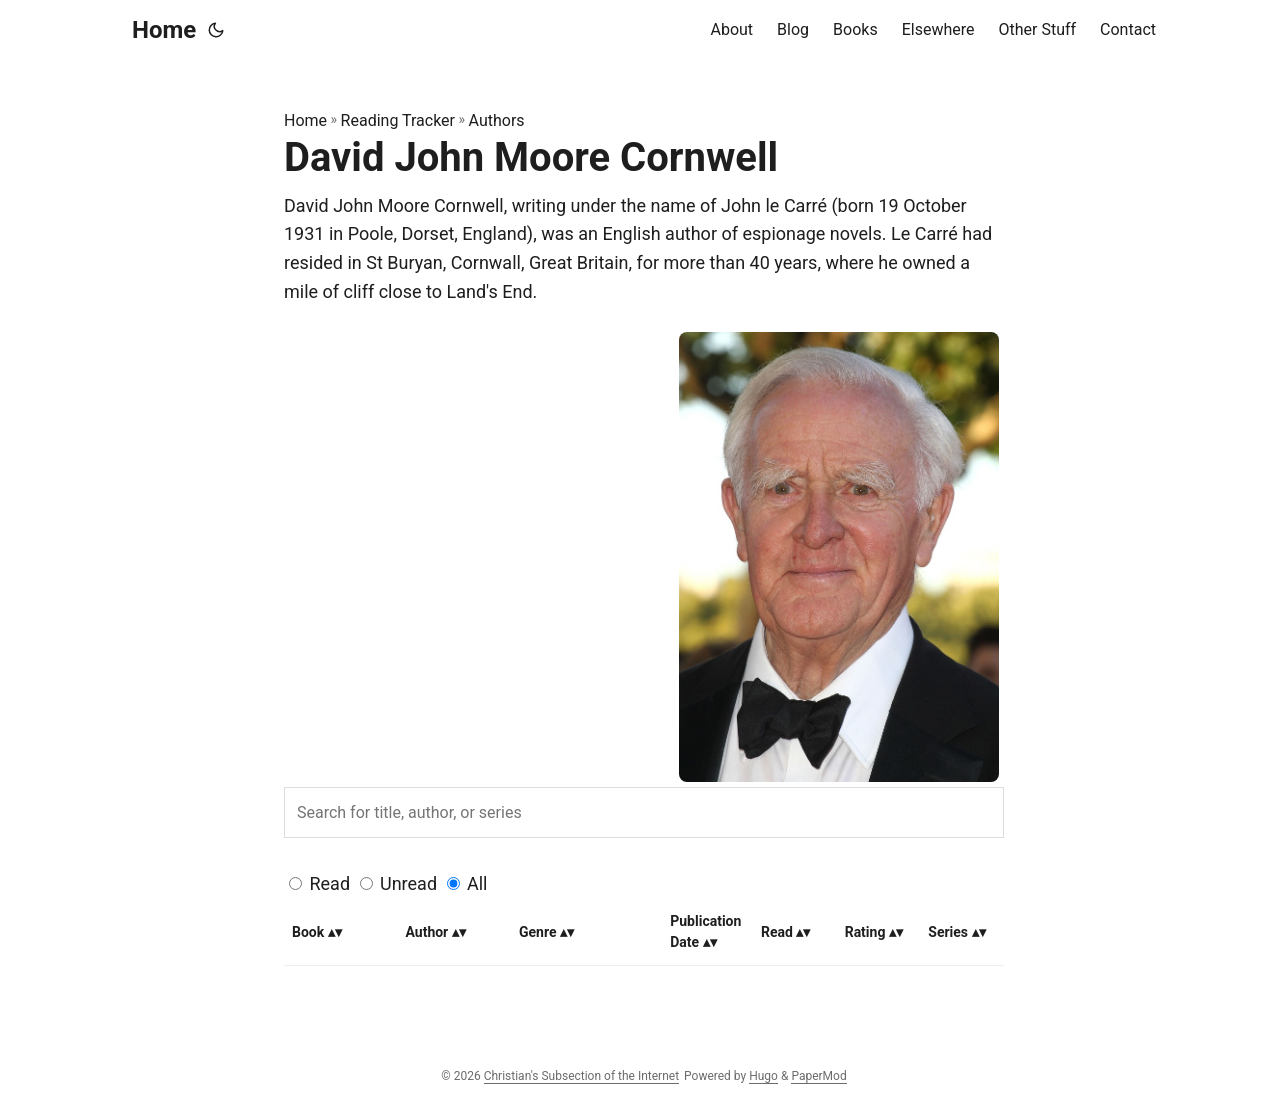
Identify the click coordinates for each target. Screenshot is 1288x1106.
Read (329, 883)
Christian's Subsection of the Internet (581, 1076)
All (477, 883)
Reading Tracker (398, 120)
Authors (497, 120)
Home (164, 30)
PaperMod (818, 1076)
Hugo (763, 1076)
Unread (408, 883)
